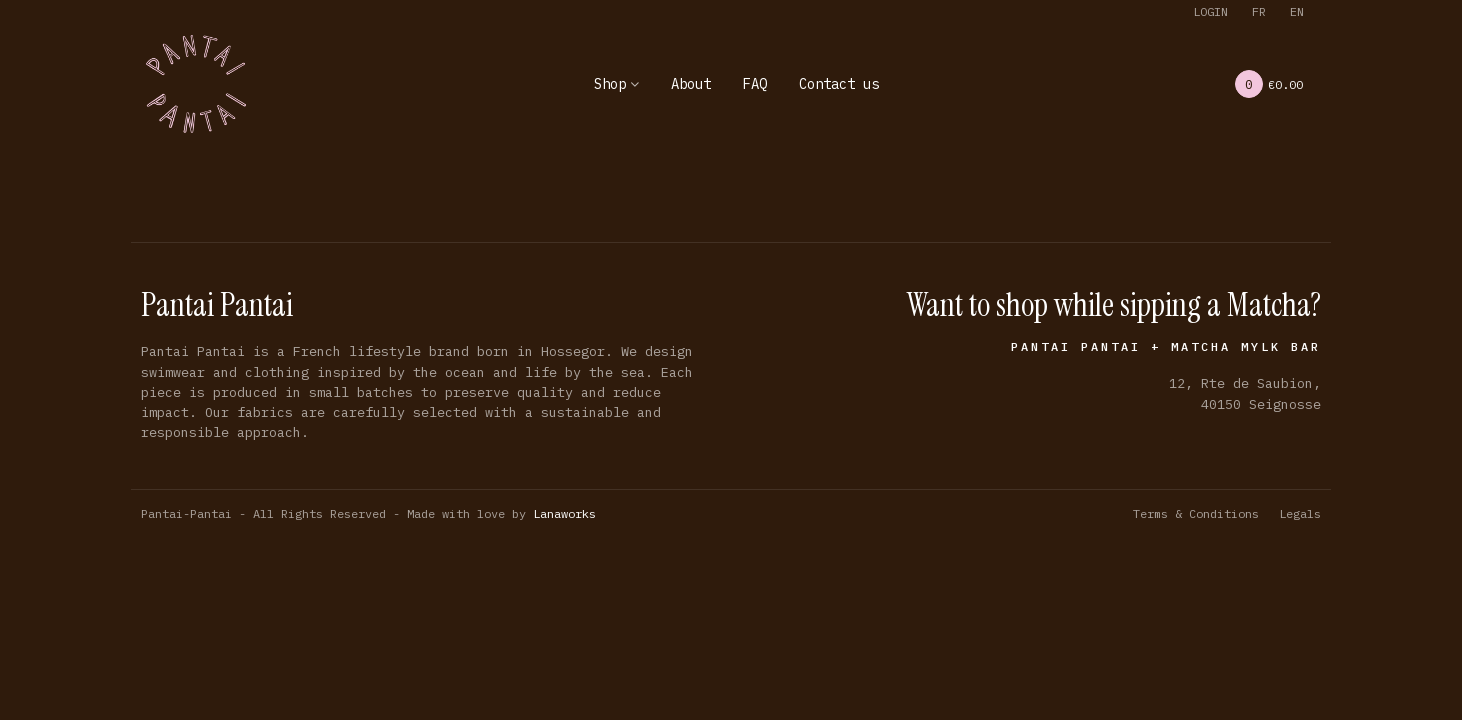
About (691, 84)
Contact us (839, 84)
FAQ (755, 84)
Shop (610, 84)
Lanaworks (564, 513)
